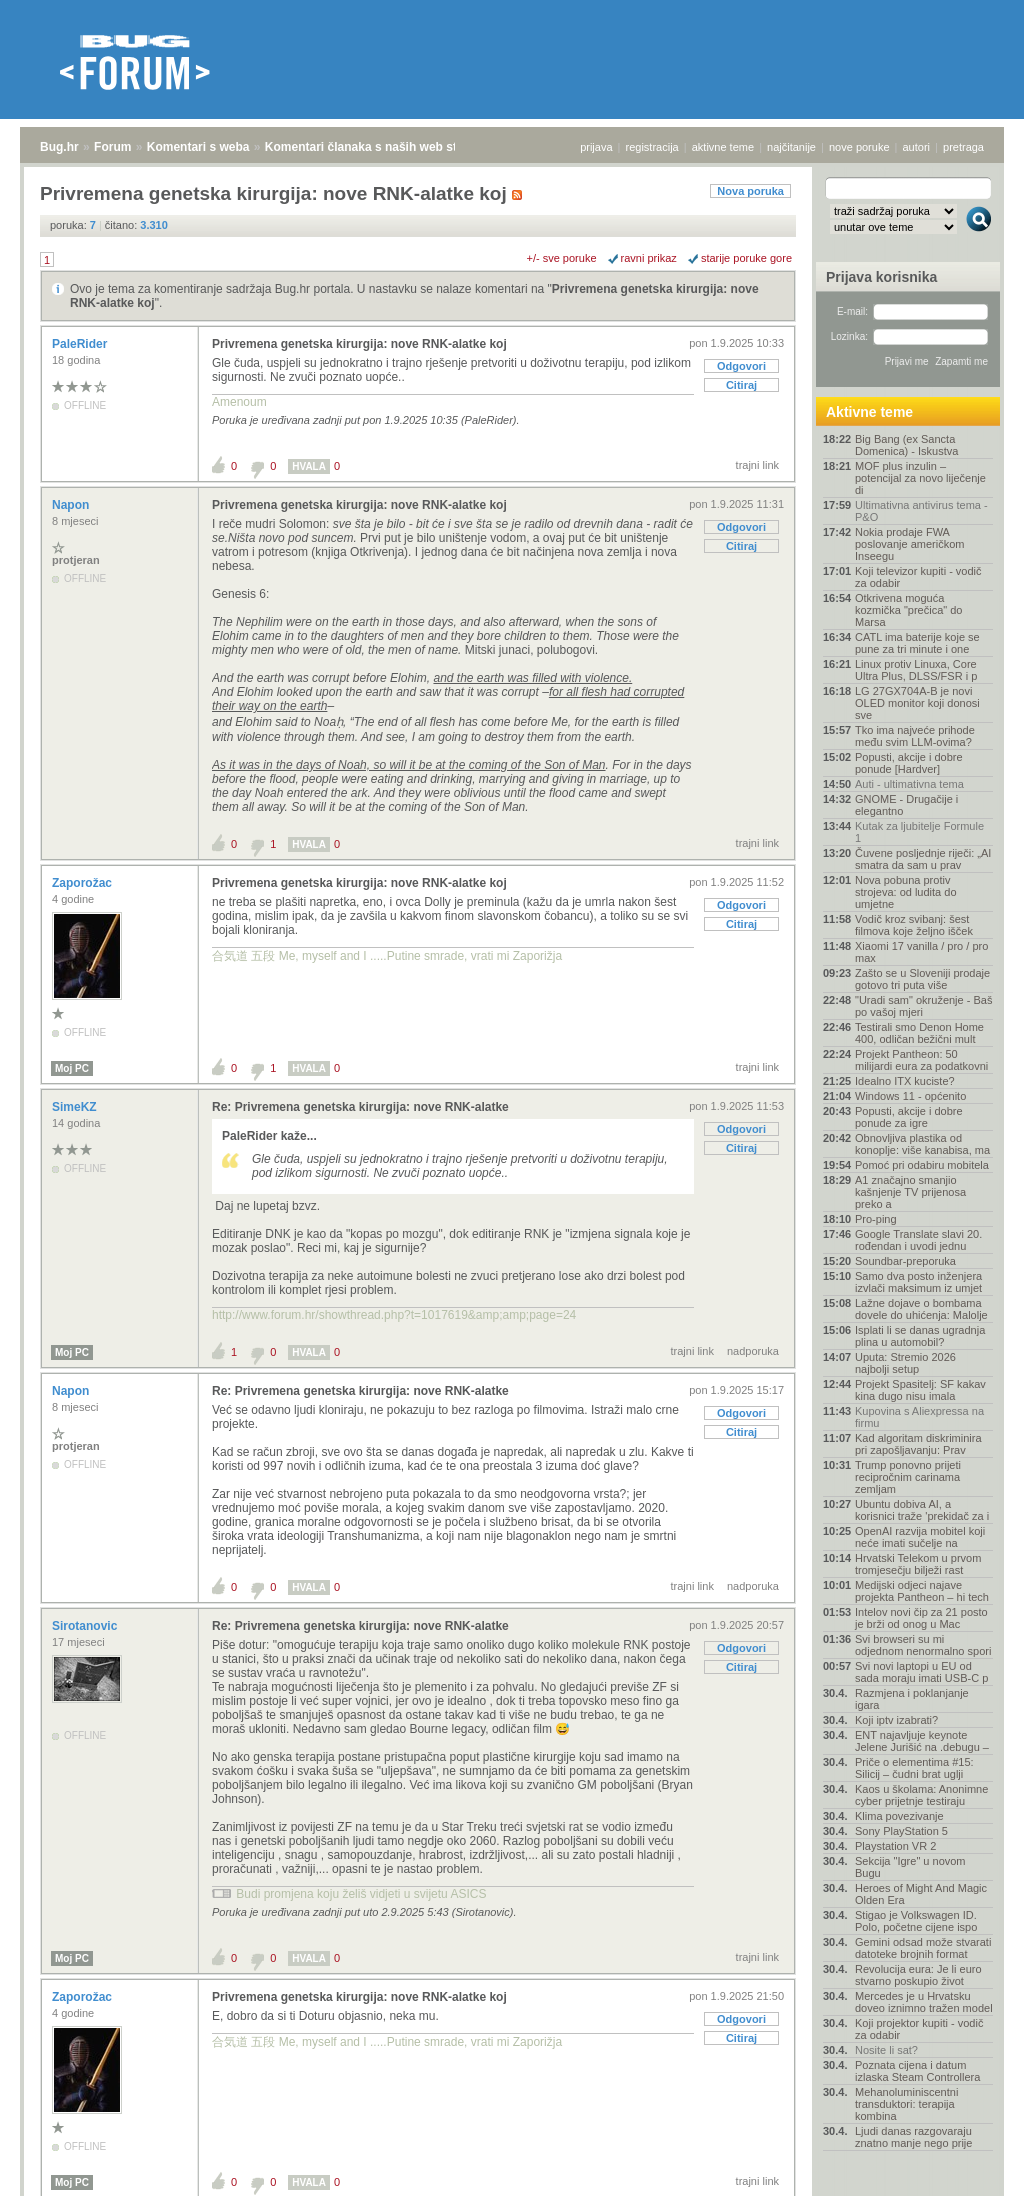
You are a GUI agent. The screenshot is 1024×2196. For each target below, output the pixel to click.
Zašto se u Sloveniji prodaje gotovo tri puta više (922, 979)
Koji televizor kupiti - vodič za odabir (918, 577)
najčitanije (791, 147)
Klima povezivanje (899, 1816)
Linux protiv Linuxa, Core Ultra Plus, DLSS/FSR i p (916, 670)
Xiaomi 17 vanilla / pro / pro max (921, 952)
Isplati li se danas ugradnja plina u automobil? (920, 1336)
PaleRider (81, 344)
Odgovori (741, 366)
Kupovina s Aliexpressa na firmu (919, 1417)
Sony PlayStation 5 (901, 1831)
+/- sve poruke (562, 258)
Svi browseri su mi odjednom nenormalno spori (923, 1645)
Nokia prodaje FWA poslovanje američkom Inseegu (909, 544)
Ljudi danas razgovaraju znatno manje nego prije (913, 2137)
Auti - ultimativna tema (909, 784)
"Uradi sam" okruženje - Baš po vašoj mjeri (923, 1006)
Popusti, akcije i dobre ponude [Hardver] (909, 763)
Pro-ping (876, 1219)
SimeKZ (76, 1107)
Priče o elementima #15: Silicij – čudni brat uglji (914, 1768)
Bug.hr (59, 147)
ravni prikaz (649, 258)
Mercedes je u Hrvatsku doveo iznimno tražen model (924, 2002)
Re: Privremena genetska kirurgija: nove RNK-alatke (360, 1107)
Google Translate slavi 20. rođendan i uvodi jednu (918, 1240)
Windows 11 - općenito (910, 1096)
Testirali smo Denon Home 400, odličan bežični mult (919, 1033)
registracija (652, 147)
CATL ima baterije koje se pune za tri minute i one (917, 643)
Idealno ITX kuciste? (905, 1081)
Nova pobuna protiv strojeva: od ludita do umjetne (906, 892)
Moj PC (72, 1068)
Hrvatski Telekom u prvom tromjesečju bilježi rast (918, 1564)
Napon (72, 505)
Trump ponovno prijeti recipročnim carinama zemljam (908, 1477)
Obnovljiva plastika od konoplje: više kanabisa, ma (922, 1144)
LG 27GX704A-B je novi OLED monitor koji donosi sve (917, 703)
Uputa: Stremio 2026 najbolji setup (905, 1363)
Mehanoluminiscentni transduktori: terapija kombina (906, 2104)
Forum (112, 147)
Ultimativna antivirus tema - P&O (921, 511)
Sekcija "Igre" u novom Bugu (910, 1867)
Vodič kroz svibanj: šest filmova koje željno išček (914, 925)
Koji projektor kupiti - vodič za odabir (919, 2029)
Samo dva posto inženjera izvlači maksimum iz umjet (918, 1282)
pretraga (963, 147)
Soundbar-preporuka (905, 1261)
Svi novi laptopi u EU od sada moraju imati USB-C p (921, 1672)
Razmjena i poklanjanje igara (912, 1699)
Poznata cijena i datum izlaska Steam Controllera (917, 2071)
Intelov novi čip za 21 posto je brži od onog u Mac (921, 1618)
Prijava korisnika (881, 277)
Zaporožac (83, 883)
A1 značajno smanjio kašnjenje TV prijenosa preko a (910, 1192)
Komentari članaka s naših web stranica (378, 147)
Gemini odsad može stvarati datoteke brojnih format (923, 1948)
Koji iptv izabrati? (896, 1720)
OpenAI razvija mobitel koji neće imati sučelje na (920, 1537)
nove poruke (859, 147)
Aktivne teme (869, 412)
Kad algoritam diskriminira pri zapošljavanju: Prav (918, 1444)
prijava (596, 147)
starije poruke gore (746, 258)
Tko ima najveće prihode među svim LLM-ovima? (915, 736)
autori (917, 147)
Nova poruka (750, 191)
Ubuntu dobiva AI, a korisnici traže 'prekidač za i (922, 1510)
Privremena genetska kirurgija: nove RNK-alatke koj (359, 344)
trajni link (757, 465)
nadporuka (753, 1351)
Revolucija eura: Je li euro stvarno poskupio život (918, 1975)
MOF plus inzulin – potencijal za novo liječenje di (920, 478)
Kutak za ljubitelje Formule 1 (919, 832)
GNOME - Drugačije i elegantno (906, 805)
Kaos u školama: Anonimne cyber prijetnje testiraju (921, 1795)
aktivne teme (723, 147)
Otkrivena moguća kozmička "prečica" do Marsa (908, 610)
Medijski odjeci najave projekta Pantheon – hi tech (922, 1591)
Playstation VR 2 (895, 1846)
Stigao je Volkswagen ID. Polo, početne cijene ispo (916, 1921)
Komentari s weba (198, 147)
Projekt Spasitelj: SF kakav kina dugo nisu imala (920, 1390)
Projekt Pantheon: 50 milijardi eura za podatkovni (921, 1060)
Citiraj (741, 385)
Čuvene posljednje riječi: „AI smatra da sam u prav (923, 859)
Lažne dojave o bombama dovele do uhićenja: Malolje (921, 1309)
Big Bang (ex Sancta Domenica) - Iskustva (906, 445)
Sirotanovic (86, 1626)
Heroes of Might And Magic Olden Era (921, 1894)
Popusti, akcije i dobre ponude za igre (909, 1117)
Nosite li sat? (886, 2050)
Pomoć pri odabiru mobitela (922, 1165)
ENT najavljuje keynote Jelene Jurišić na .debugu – (922, 1741)
